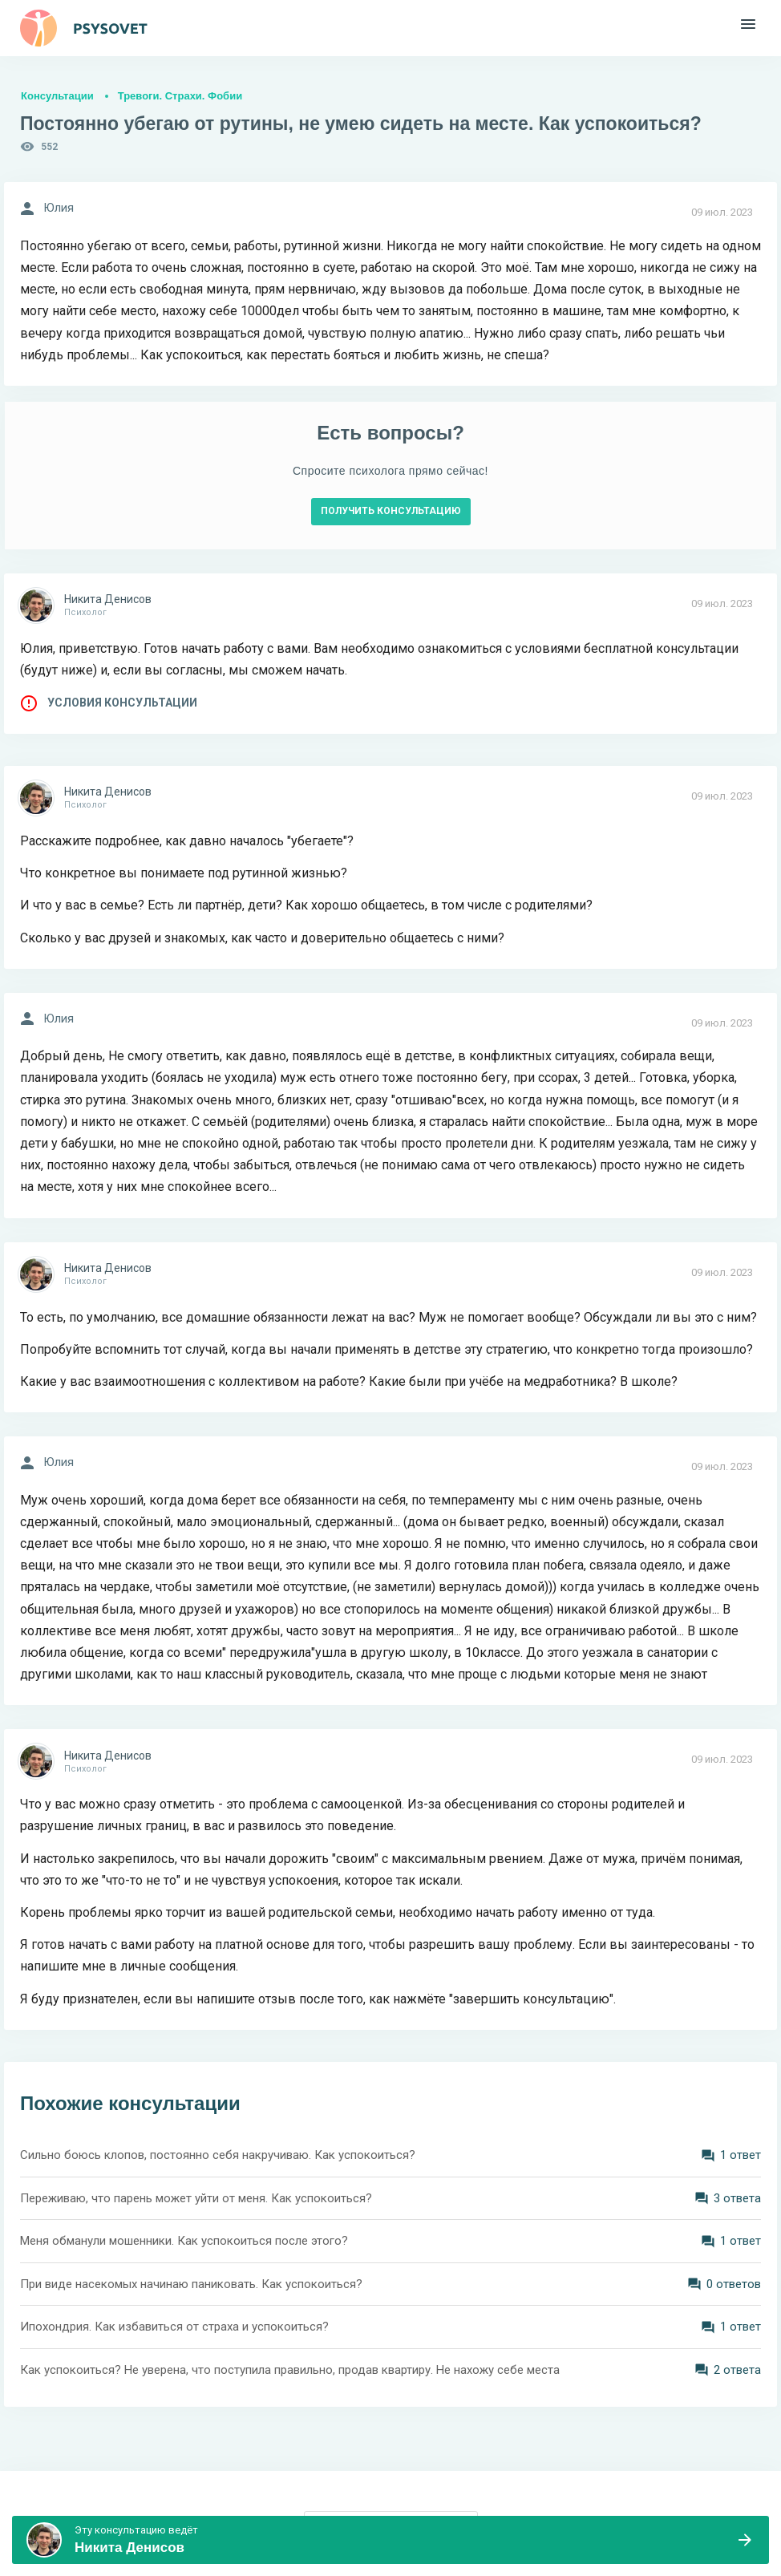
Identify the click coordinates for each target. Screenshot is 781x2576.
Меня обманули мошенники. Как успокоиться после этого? (184, 2241)
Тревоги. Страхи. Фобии (180, 96)
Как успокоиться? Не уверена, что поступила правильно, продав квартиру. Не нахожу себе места (290, 2370)
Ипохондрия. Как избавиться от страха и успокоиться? (174, 2326)
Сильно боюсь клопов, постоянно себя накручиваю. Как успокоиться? (217, 2155)
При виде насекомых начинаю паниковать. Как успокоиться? (191, 2284)
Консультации (57, 96)
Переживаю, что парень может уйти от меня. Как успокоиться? (196, 2198)
